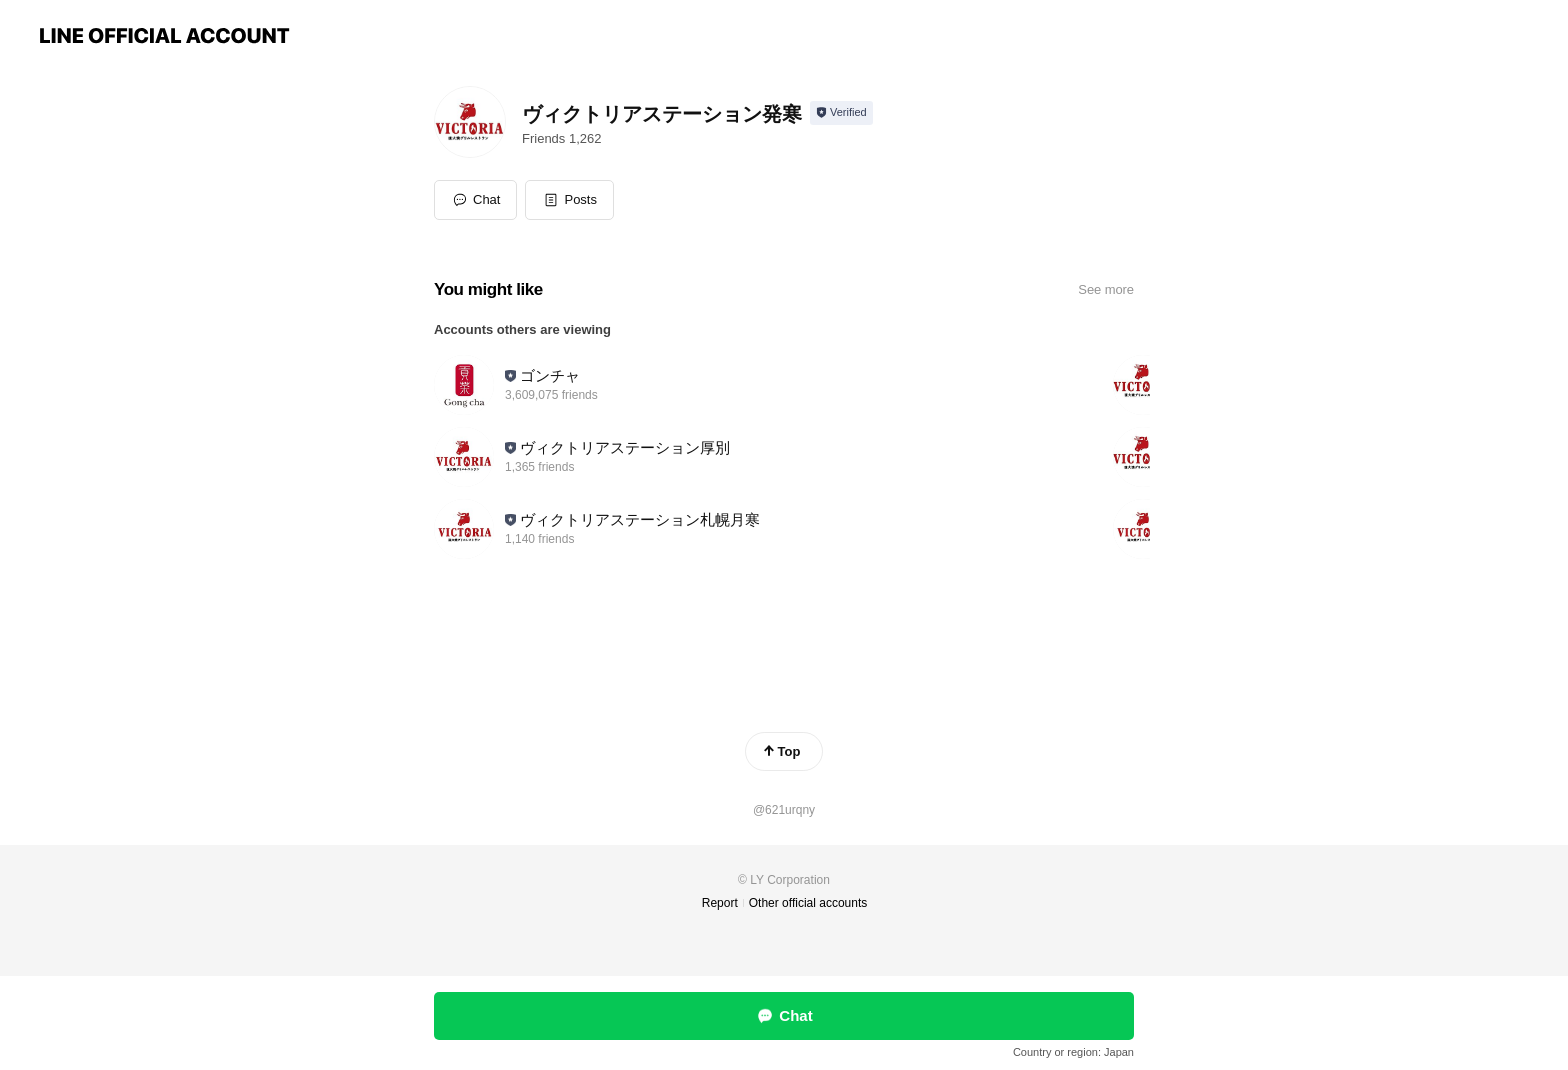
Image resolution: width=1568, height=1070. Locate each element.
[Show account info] (841, 113)
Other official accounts (808, 903)
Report (720, 903)
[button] (569, 200)
